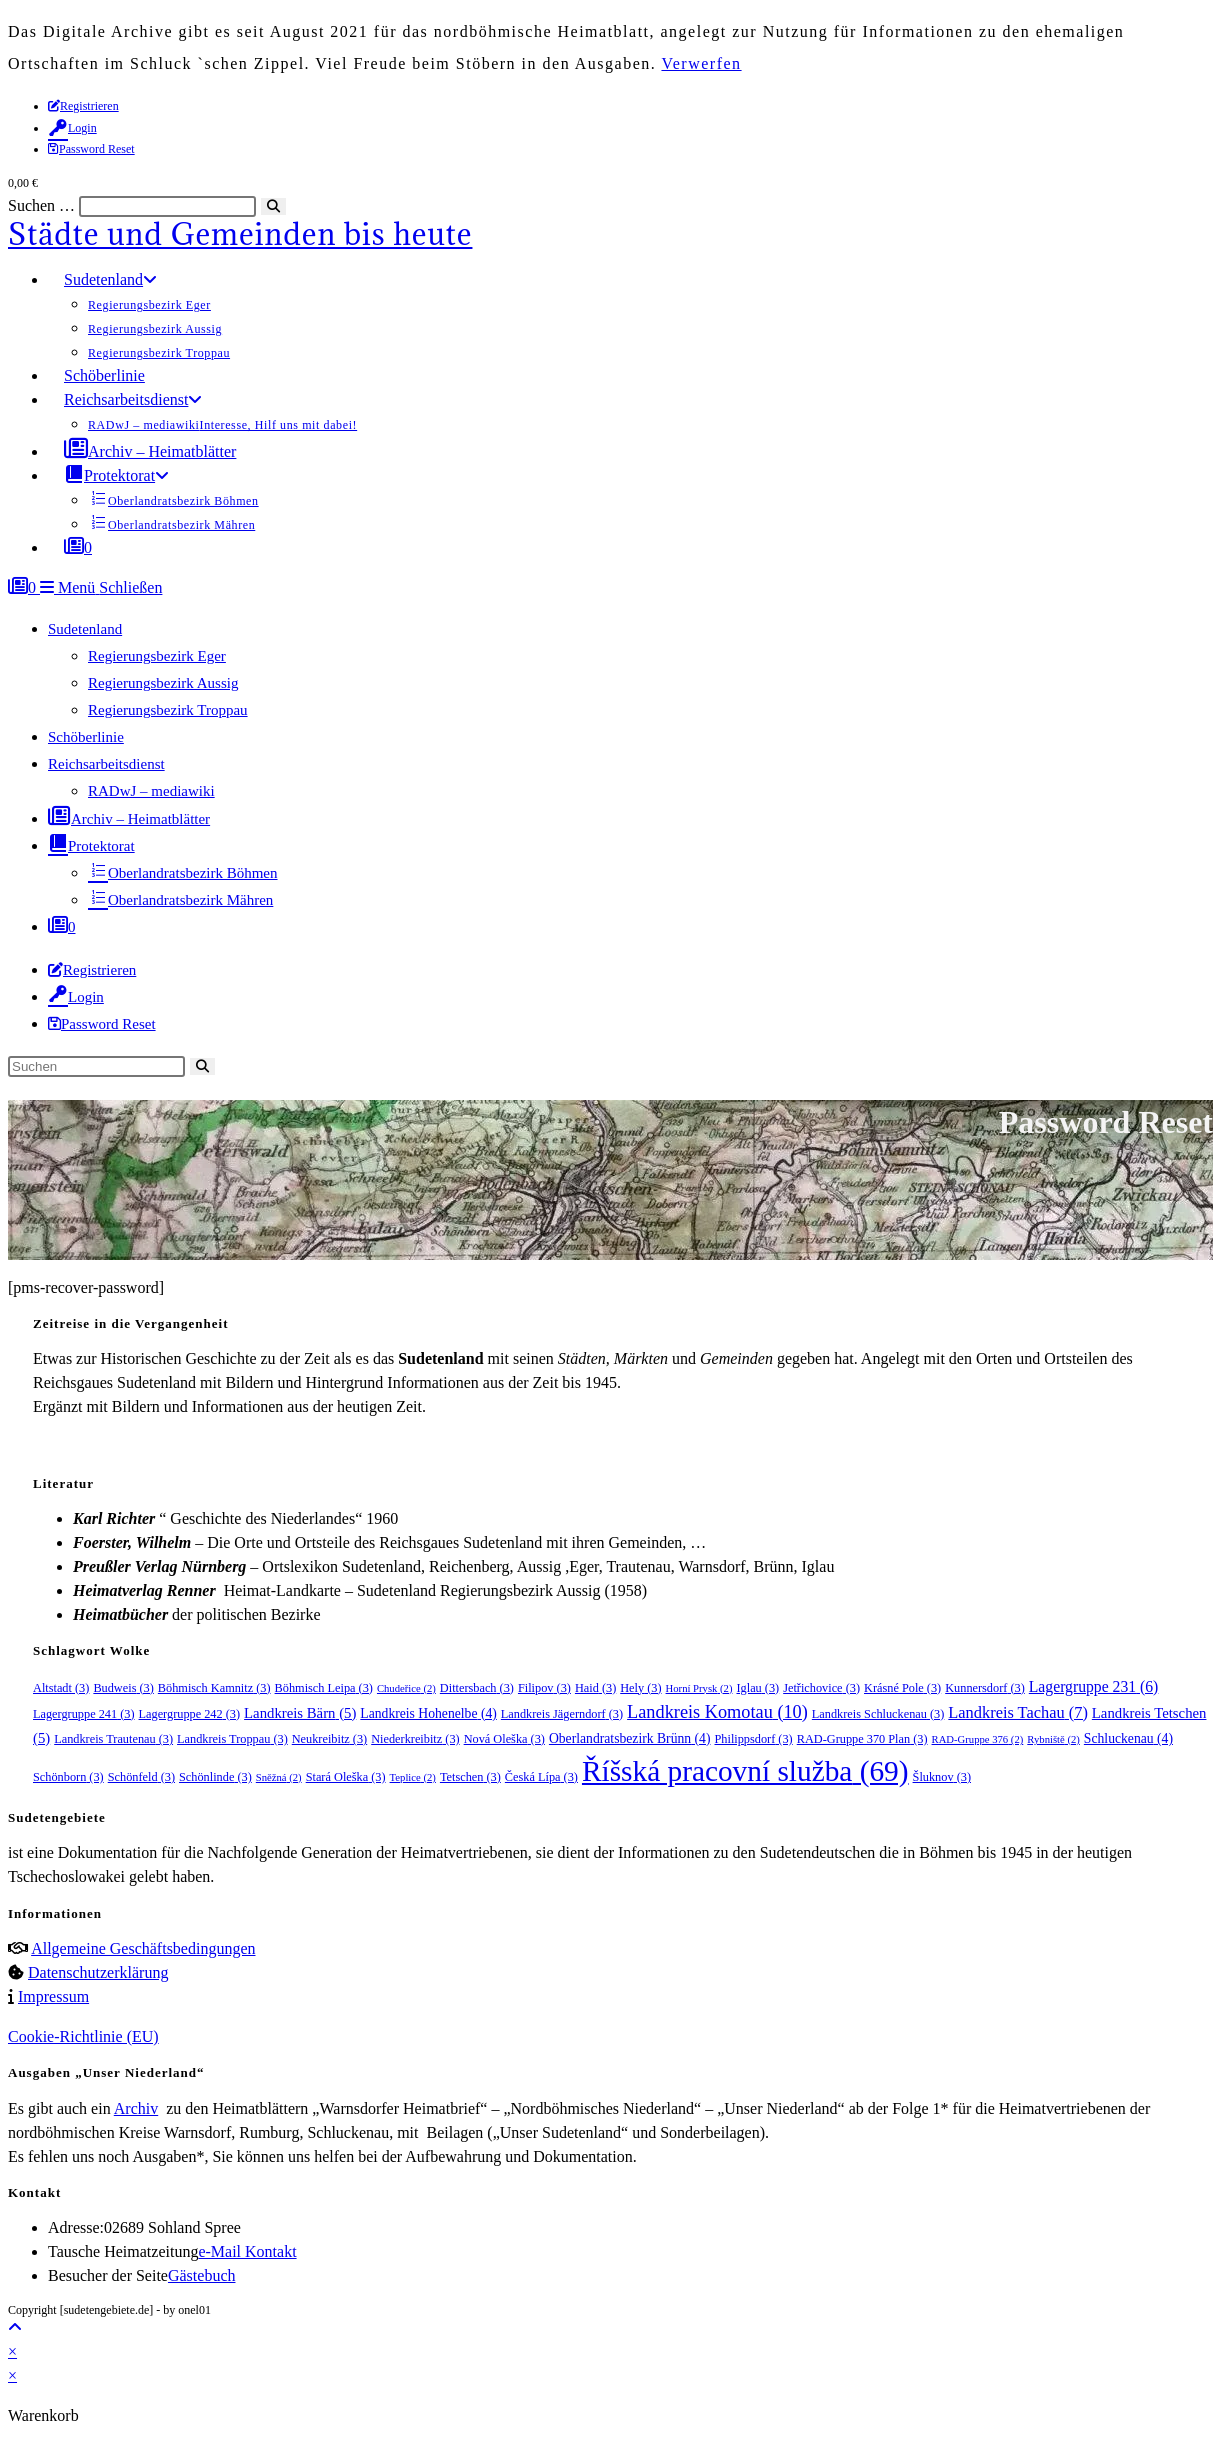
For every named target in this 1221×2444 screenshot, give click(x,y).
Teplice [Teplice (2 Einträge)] (413, 1777)
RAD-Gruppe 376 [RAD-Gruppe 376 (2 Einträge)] (978, 1739)
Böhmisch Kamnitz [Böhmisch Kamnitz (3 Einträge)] (214, 1688)
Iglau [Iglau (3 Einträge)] (757, 1688)
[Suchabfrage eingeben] (96, 1066)
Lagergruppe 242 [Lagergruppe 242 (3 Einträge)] (190, 1714)
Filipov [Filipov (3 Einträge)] (544, 1688)
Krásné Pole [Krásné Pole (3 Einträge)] (902, 1688)
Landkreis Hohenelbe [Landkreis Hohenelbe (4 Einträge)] (428, 1713)
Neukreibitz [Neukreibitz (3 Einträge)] (329, 1739)
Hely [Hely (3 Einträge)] (640, 1688)
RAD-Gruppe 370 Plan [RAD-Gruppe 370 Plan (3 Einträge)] (862, 1739)
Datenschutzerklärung (98, 1972)
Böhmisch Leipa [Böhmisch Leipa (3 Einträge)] (324, 1688)
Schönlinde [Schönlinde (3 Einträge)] (215, 1777)
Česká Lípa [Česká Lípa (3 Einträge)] (541, 1777)
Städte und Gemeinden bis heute (240, 234)
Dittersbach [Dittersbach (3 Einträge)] (477, 1688)
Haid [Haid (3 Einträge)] (595, 1688)
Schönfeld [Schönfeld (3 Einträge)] (141, 1777)
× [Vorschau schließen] (12, 2351)
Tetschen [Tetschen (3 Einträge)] (470, 1777)
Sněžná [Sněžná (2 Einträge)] (279, 1777)
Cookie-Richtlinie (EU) (83, 2036)
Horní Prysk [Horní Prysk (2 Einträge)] (699, 1688)
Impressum (53, 1996)
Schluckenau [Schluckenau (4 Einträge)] (1128, 1738)
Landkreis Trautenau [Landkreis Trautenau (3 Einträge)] (113, 1739)
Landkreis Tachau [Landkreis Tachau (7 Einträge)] (1018, 1712)
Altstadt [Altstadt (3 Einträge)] (61, 1688)
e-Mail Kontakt (247, 2251)
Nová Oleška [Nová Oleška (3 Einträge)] (504, 1739)
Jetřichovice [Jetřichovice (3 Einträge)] (821, 1688)
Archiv (136, 2108)
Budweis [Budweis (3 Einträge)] (123, 1688)
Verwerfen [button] (701, 63)
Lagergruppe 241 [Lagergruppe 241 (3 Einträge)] (84, 1714)
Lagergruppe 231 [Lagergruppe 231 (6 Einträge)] (1094, 1686)
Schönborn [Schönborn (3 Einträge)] (68, 1777)
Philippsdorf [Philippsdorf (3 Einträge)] (753, 1739)
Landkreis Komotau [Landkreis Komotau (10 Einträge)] (717, 1712)
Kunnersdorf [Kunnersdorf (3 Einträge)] (985, 1688)
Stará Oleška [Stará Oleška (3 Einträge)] (346, 1777)
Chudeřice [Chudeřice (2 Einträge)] (406, 1688)
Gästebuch (202, 2275)
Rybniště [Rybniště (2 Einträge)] (1053, 1739)
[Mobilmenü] (101, 587)
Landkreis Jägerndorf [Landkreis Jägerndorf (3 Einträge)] (562, 1714)
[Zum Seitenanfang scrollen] (15, 2327)
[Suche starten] (202, 1066)
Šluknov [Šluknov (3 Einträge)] (942, 1777)
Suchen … (41, 205)
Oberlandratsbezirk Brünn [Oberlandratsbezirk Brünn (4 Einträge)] (630, 1738)
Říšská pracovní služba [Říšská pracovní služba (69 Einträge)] (745, 1771)
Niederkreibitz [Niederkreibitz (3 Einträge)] (415, 1739)
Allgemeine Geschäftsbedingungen (143, 1948)
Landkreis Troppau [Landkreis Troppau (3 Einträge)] (232, 1739)
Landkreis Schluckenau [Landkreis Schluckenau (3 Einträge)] (878, 1714)
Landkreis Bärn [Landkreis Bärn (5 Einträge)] (300, 1713)
